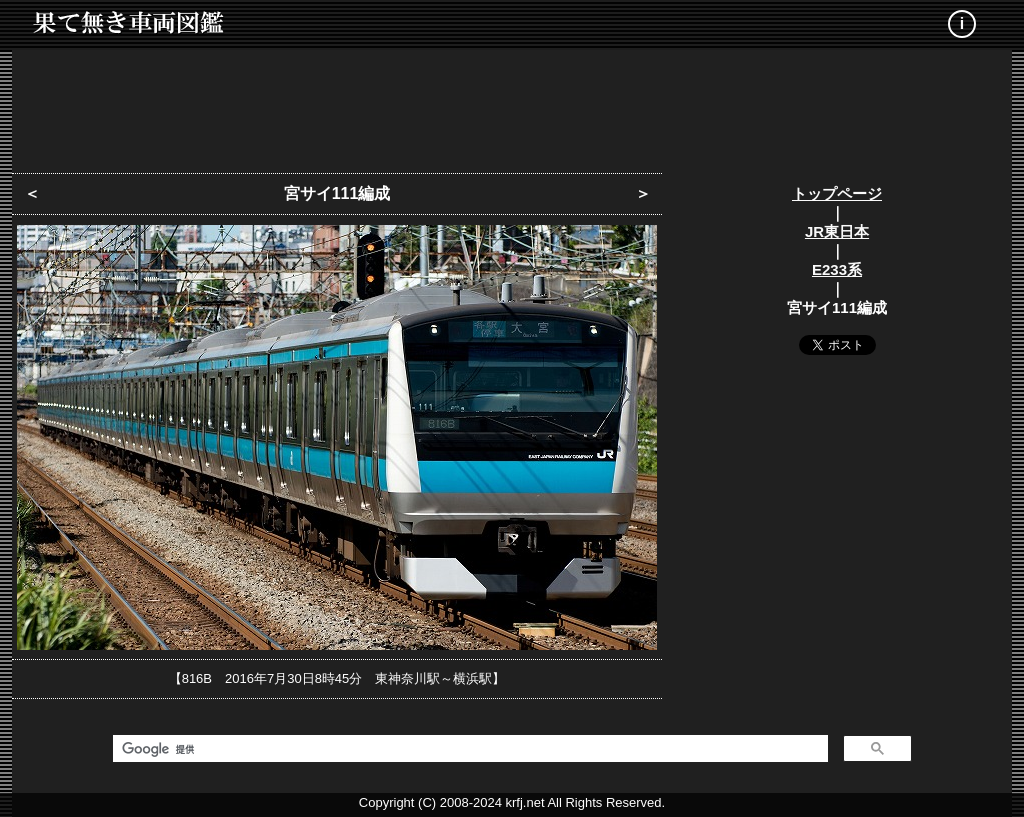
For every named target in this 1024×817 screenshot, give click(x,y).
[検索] (468, 749)
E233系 (837, 269)
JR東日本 (837, 231)
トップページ (837, 193)
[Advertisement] (512, 105)
